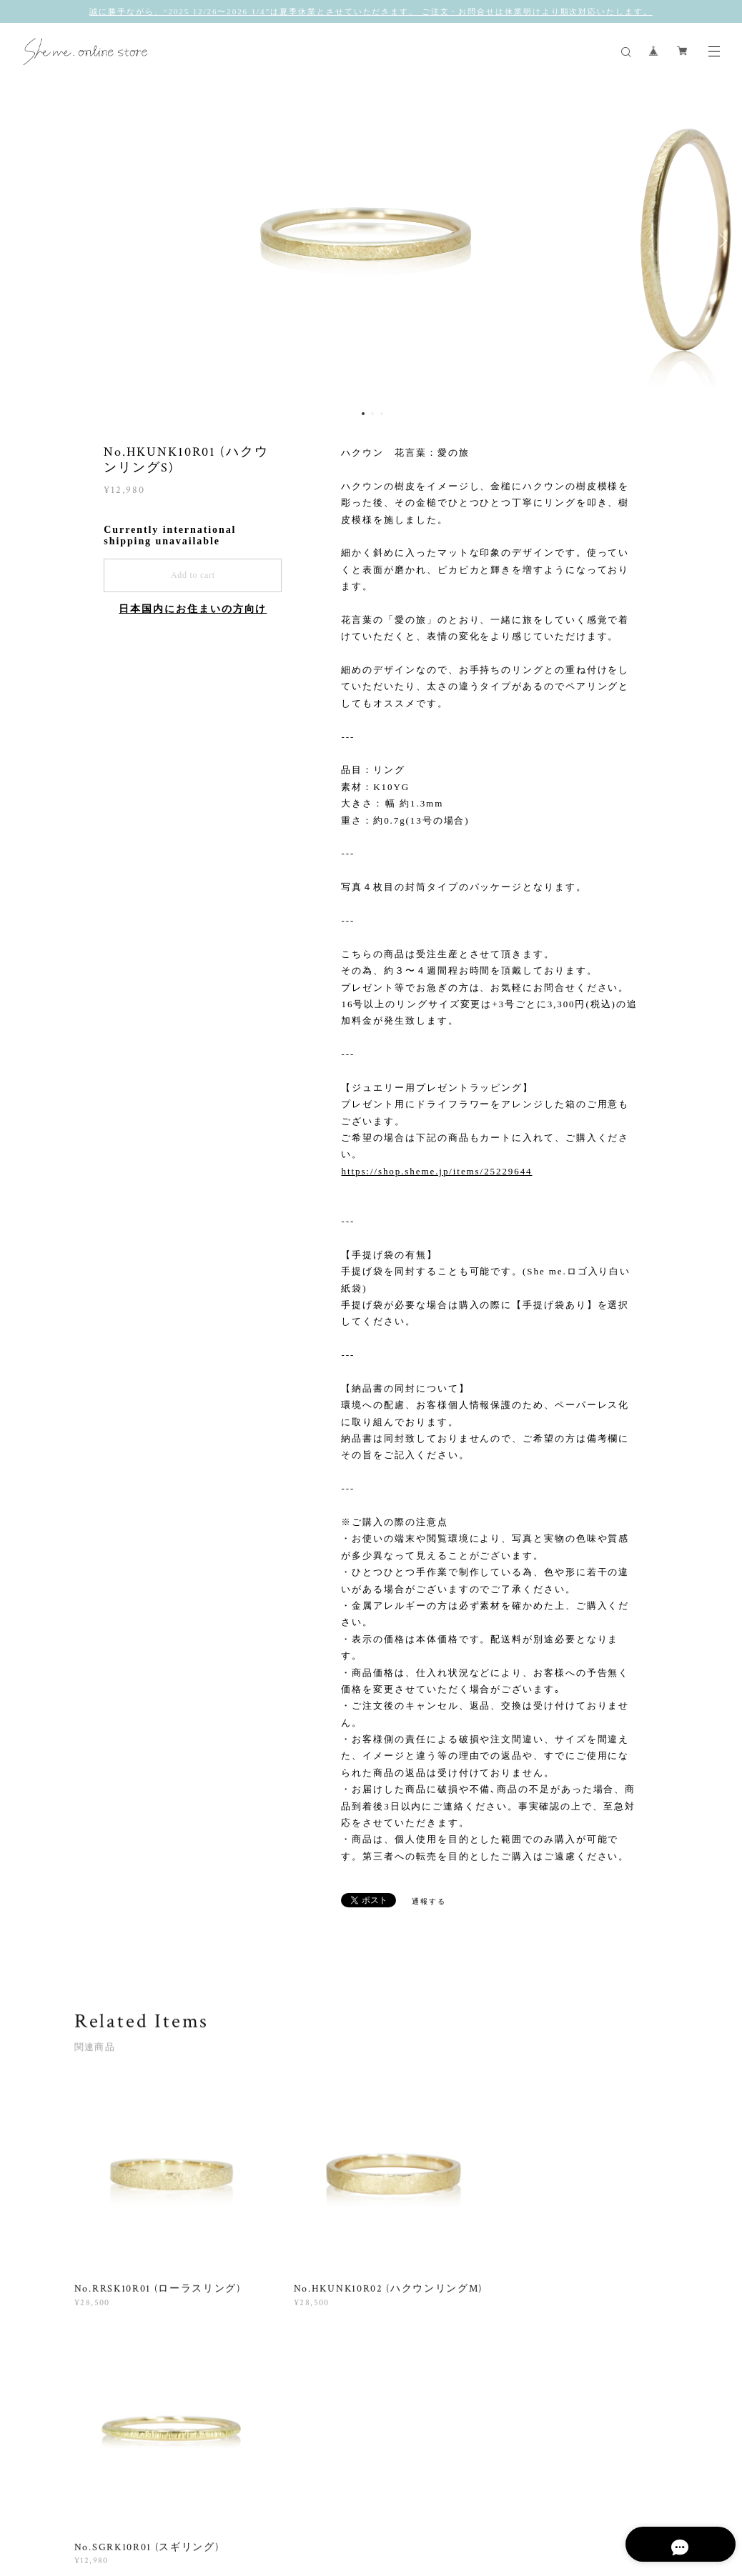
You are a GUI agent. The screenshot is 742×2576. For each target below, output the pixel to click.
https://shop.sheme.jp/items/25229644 (436, 1171)
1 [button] (363, 413)
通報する (429, 1901)
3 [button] (381, 413)
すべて (119, 2398)
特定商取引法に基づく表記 (348, 2506)
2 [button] (372, 413)
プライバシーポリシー (239, 2506)
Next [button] (720, 241)
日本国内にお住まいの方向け (193, 609)
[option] (371, 240)
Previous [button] (21, 241)
